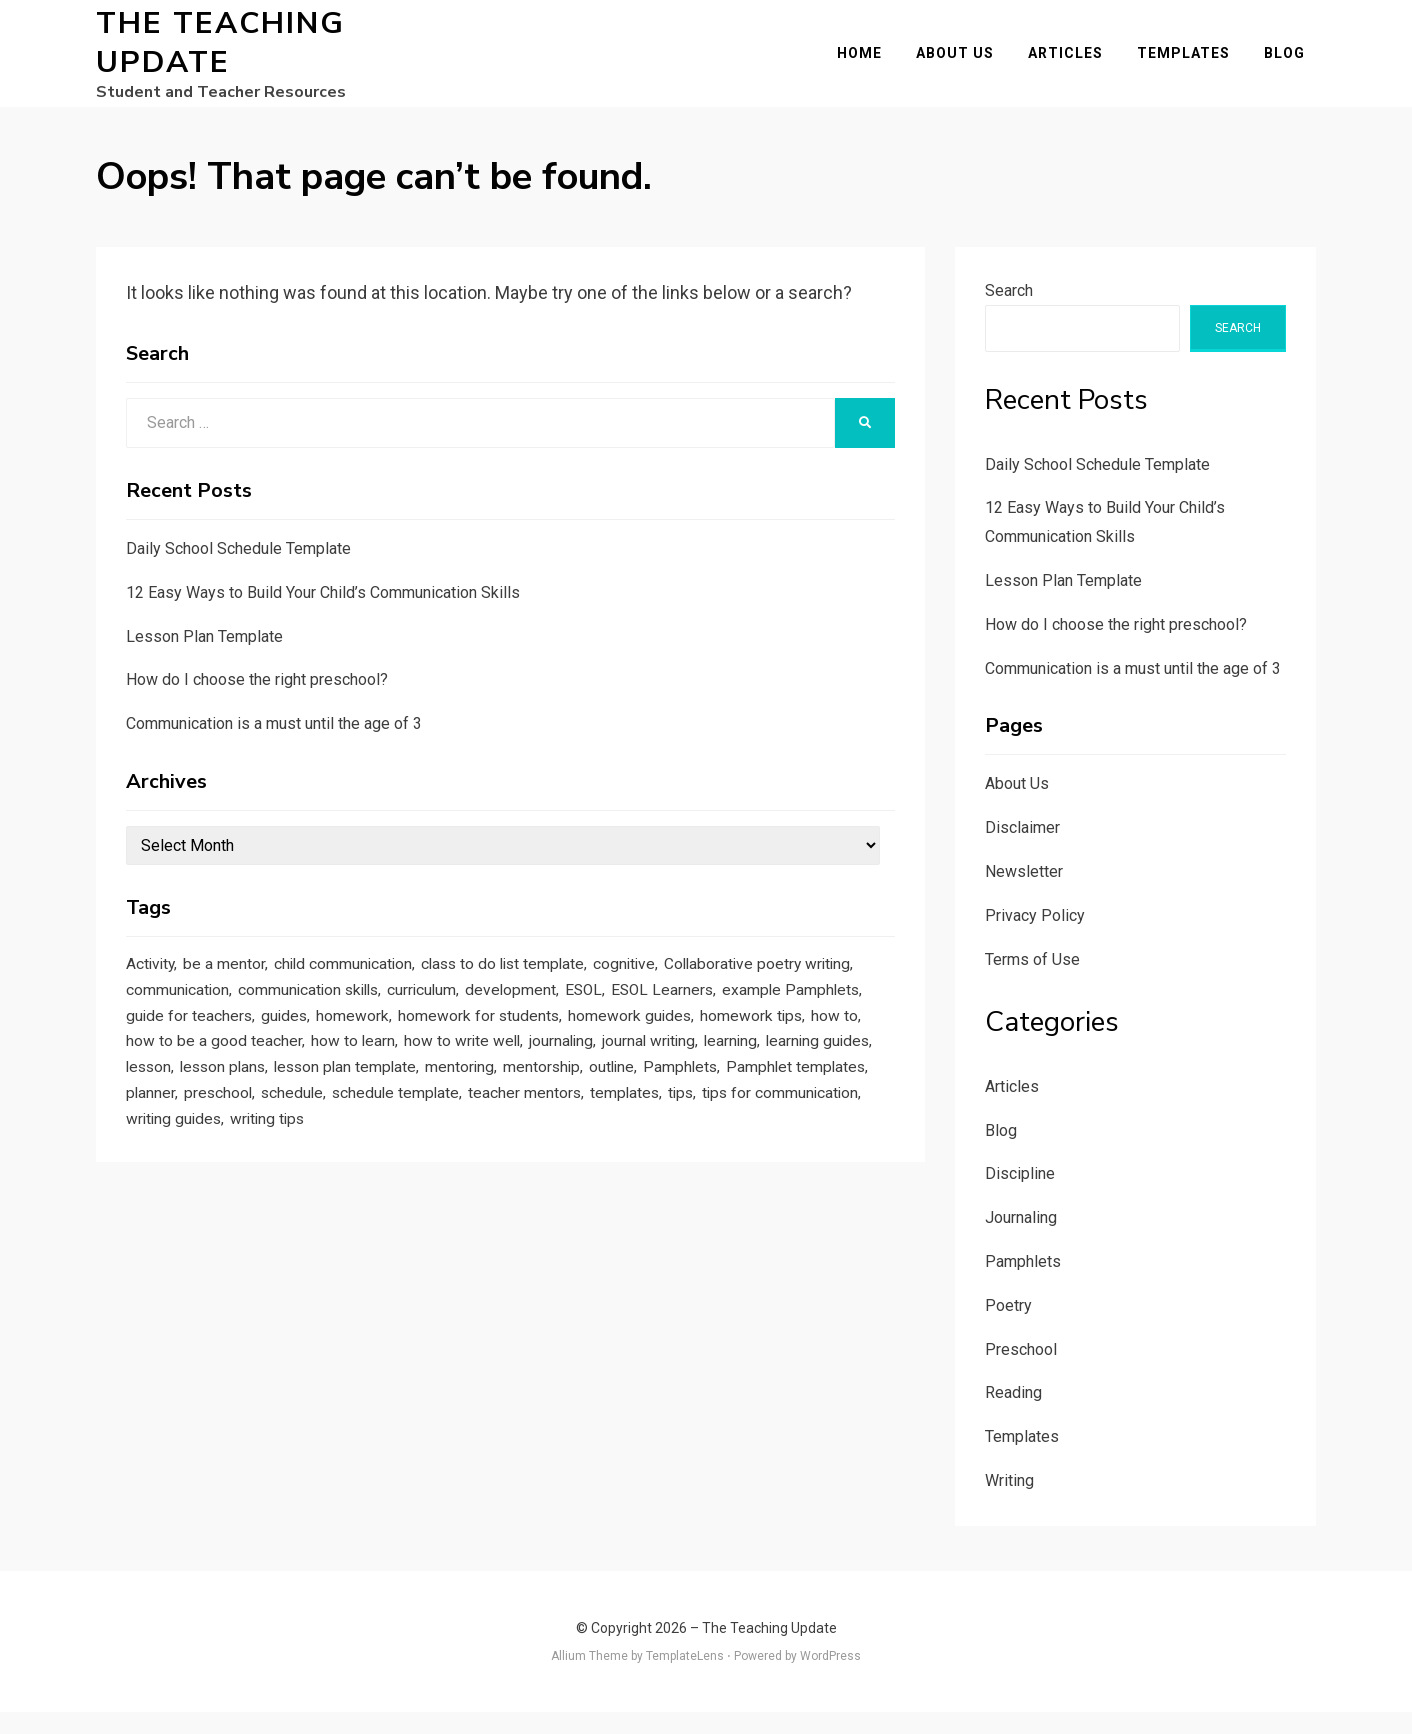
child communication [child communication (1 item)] (367, 989)
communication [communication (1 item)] (401, 1019)
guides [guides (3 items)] (574, 1050)
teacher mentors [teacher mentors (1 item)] (336, 1172)
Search (1009, 311)
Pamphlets (1023, 1283)
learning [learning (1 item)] (357, 1111)
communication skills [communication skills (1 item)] (549, 1019)
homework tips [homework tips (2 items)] (326, 1080)
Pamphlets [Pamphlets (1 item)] (408, 1142)
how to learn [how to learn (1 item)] (698, 1080)
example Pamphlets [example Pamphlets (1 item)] (318, 1050)
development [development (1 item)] (776, 1019)
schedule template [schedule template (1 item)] (195, 1172)
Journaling (1021, 1239)
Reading (1013, 1414)
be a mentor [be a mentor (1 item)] (234, 989)
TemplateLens (685, 1677)
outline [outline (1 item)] (333, 1142)
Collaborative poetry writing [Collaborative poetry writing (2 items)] (229, 1019)
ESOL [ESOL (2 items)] (854, 1019)
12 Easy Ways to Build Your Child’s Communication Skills (323, 613)
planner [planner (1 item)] (644, 1142)
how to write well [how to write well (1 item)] (818, 1080)
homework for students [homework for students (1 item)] (787, 1050)
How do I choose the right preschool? (257, 701)
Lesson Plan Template (204, 657)
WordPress (830, 1677)
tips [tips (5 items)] (507, 1172)
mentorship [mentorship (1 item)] (256, 1142)
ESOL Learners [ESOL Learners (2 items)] (181, 1050)
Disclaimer (1022, 849)
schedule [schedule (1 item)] (798, 1142)
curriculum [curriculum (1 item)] (678, 1019)
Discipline (1020, 1195)
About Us (966, 64)
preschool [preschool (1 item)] (717, 1142)
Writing (1009, 1502)
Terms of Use (1032, 980)
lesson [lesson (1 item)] (545, 1111)
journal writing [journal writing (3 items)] (264, 1111)
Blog (1295, 64)
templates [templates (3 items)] (446, 1172)
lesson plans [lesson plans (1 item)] (626, 1111)
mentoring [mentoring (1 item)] (165, 1142)
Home (870, 64)
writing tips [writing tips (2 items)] (168, 1203)
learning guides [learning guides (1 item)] (453, 1111)
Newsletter (1024, 893)
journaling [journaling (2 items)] (163, 1111)
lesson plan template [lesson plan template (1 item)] (760, 1111)
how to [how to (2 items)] (417, 1080)
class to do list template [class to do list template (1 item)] (546, 989)
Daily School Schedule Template (238, 570)
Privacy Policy (1035, 936)
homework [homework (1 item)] (649, 1050)
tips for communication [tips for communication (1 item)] (618, 1172)
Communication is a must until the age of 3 (274, 745)
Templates (1194, 64)
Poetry (1008, 1326)
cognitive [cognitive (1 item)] (680, 989)
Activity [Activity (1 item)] (153, 989)
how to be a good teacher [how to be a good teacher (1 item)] (547, 1080)
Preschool (1021, 1370)
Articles (1076, 64)
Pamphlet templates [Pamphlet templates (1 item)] (532, 1142)
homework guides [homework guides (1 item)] (193, 1080)
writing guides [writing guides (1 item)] (769, 1172)
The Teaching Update (220, 54)
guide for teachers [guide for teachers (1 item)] (470, 1050)
